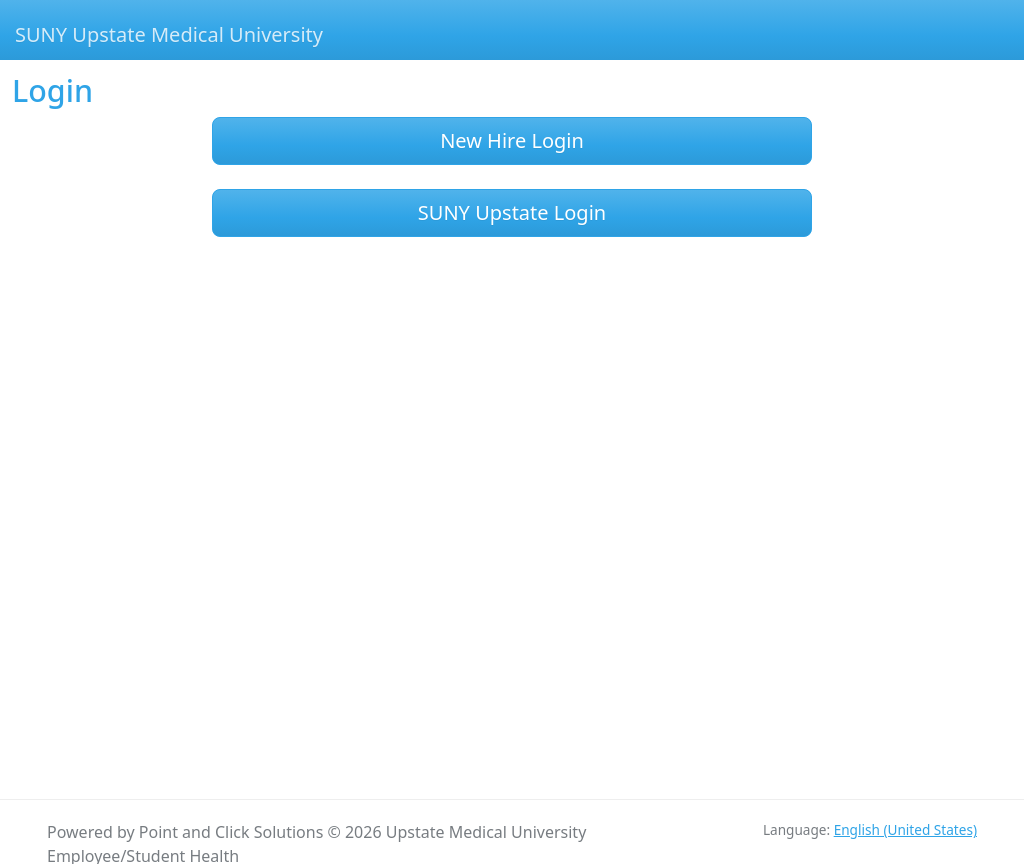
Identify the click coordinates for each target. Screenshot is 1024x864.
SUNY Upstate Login (512, 212)
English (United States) (905, 829)
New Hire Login (512, 140)
